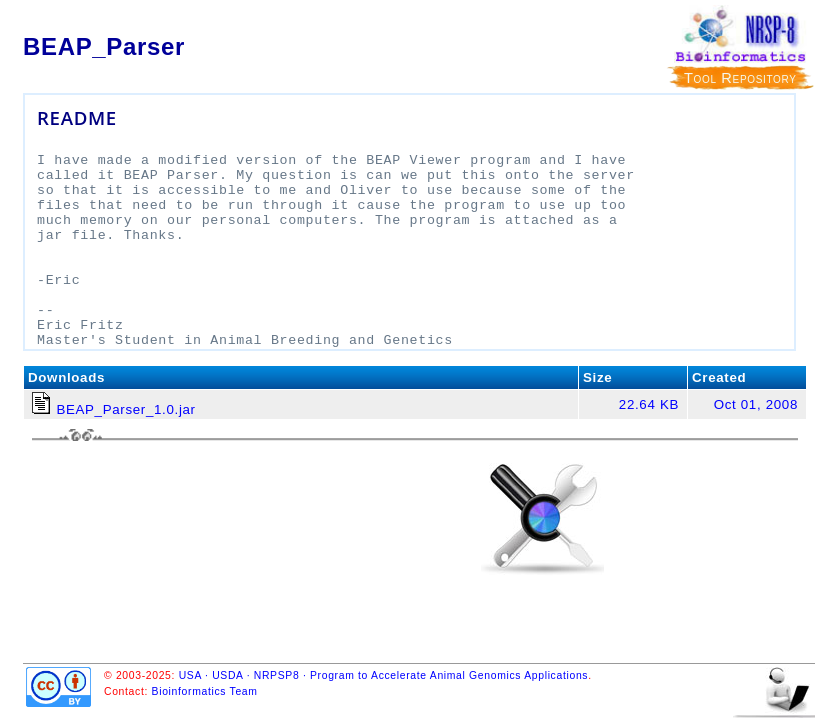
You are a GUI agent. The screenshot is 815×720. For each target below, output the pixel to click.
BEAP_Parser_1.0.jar (125, 409)
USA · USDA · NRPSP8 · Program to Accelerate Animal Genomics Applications (384, 675)
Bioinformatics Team (205, 691)
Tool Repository (740, 78)
